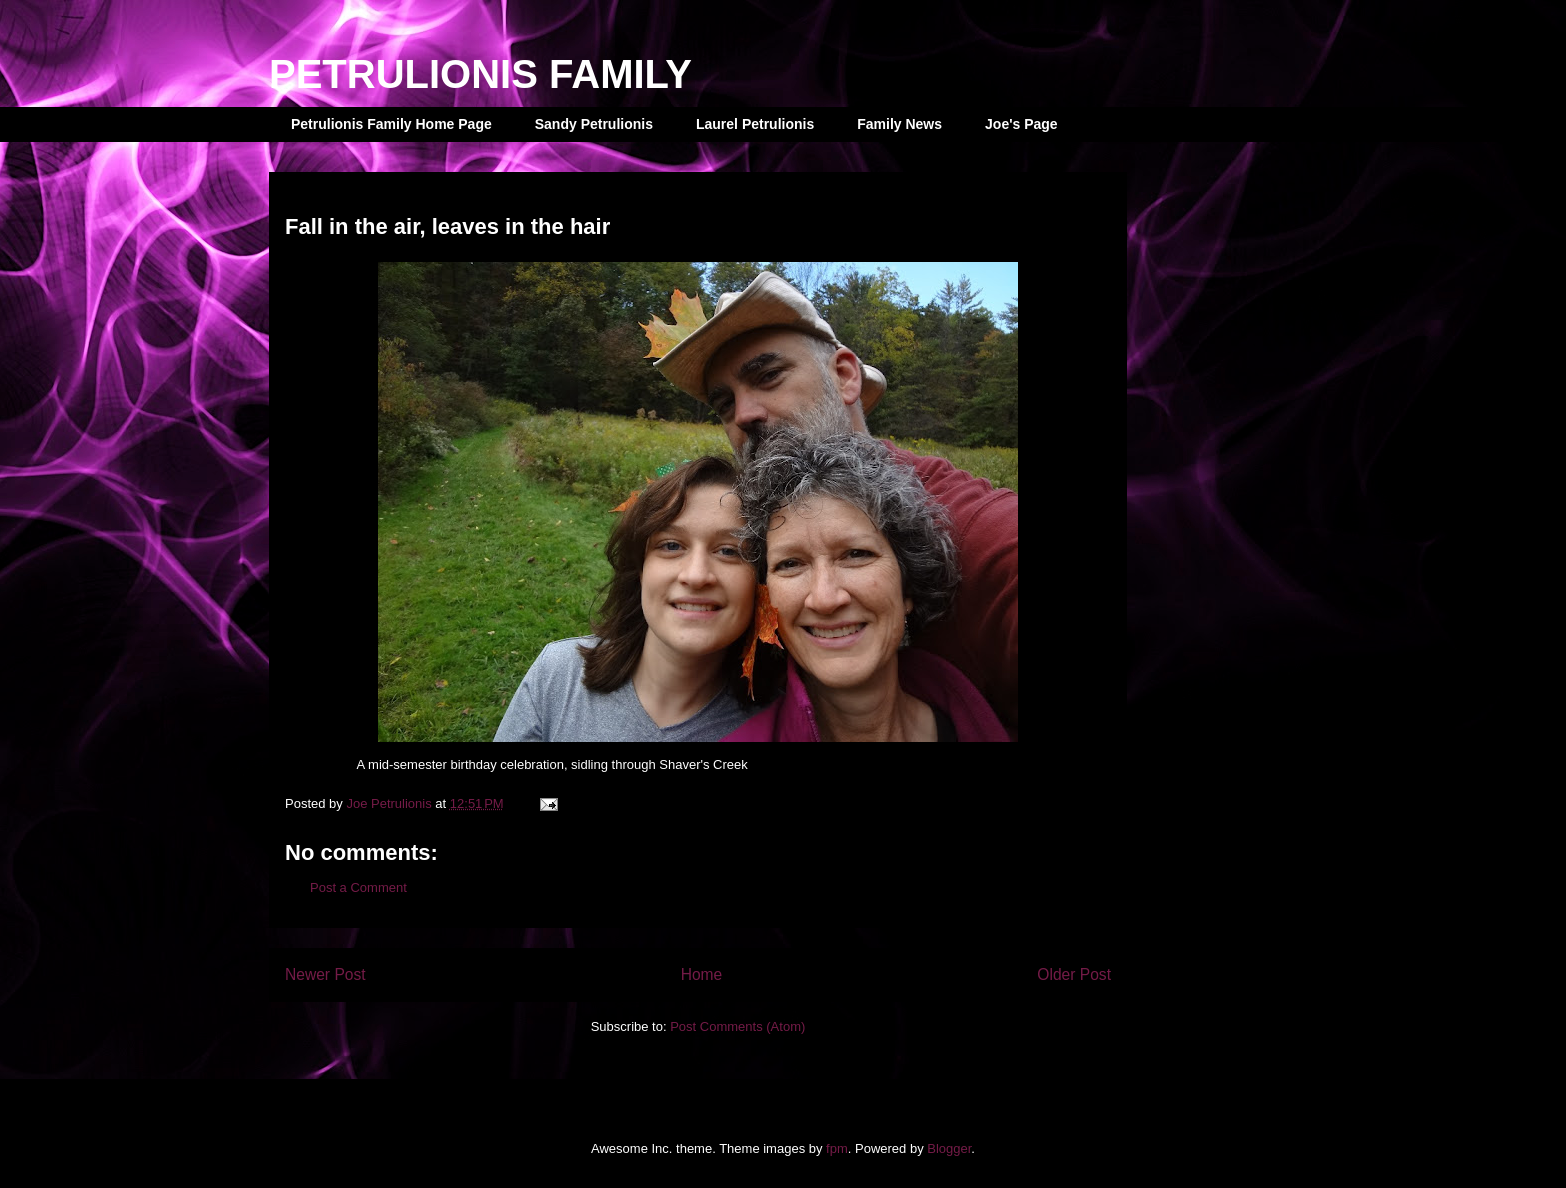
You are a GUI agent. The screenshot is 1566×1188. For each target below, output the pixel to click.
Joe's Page (1021, 124)
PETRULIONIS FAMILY (480, 74)
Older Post (1074, 974)
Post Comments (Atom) (737, 1026)
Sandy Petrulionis (594, 124)
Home (702, 974)
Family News (899, 124)
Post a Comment (358, 887)
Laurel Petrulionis (755, 124)
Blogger (949, 1148)
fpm (837, 1148)
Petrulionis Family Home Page (391, 124)
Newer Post (325, 974)
